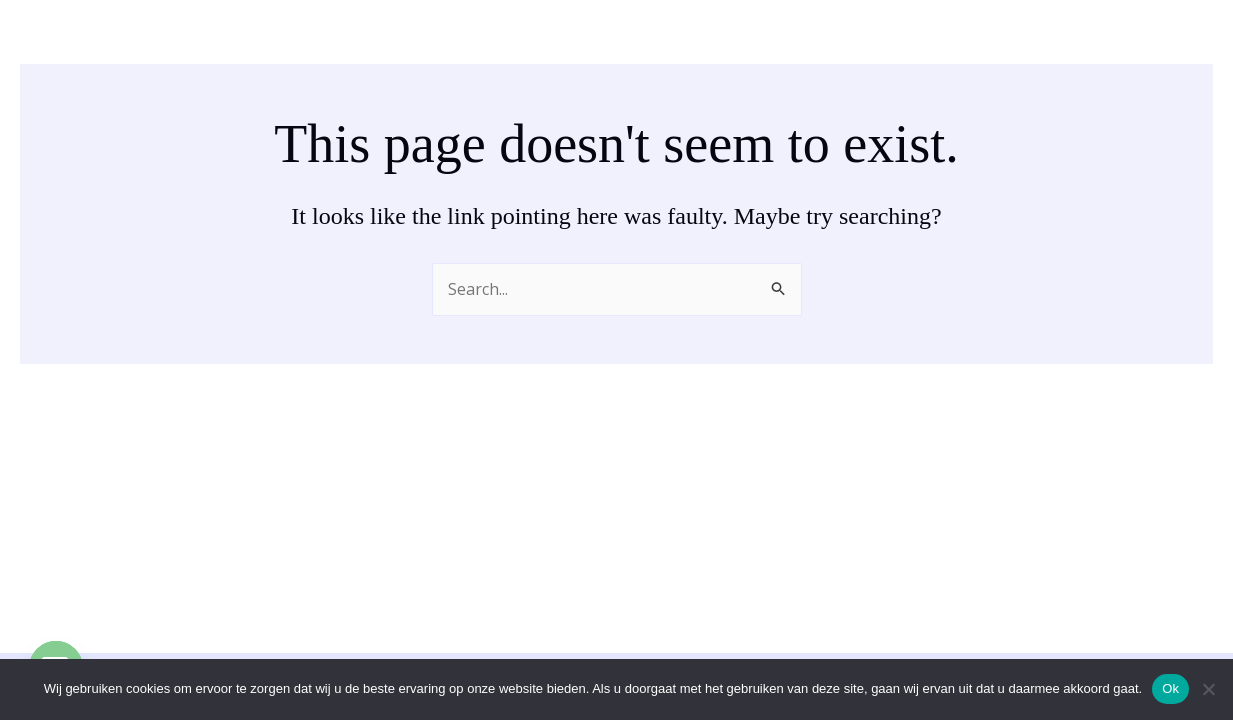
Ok (1170, 688)
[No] (1208, 689)
